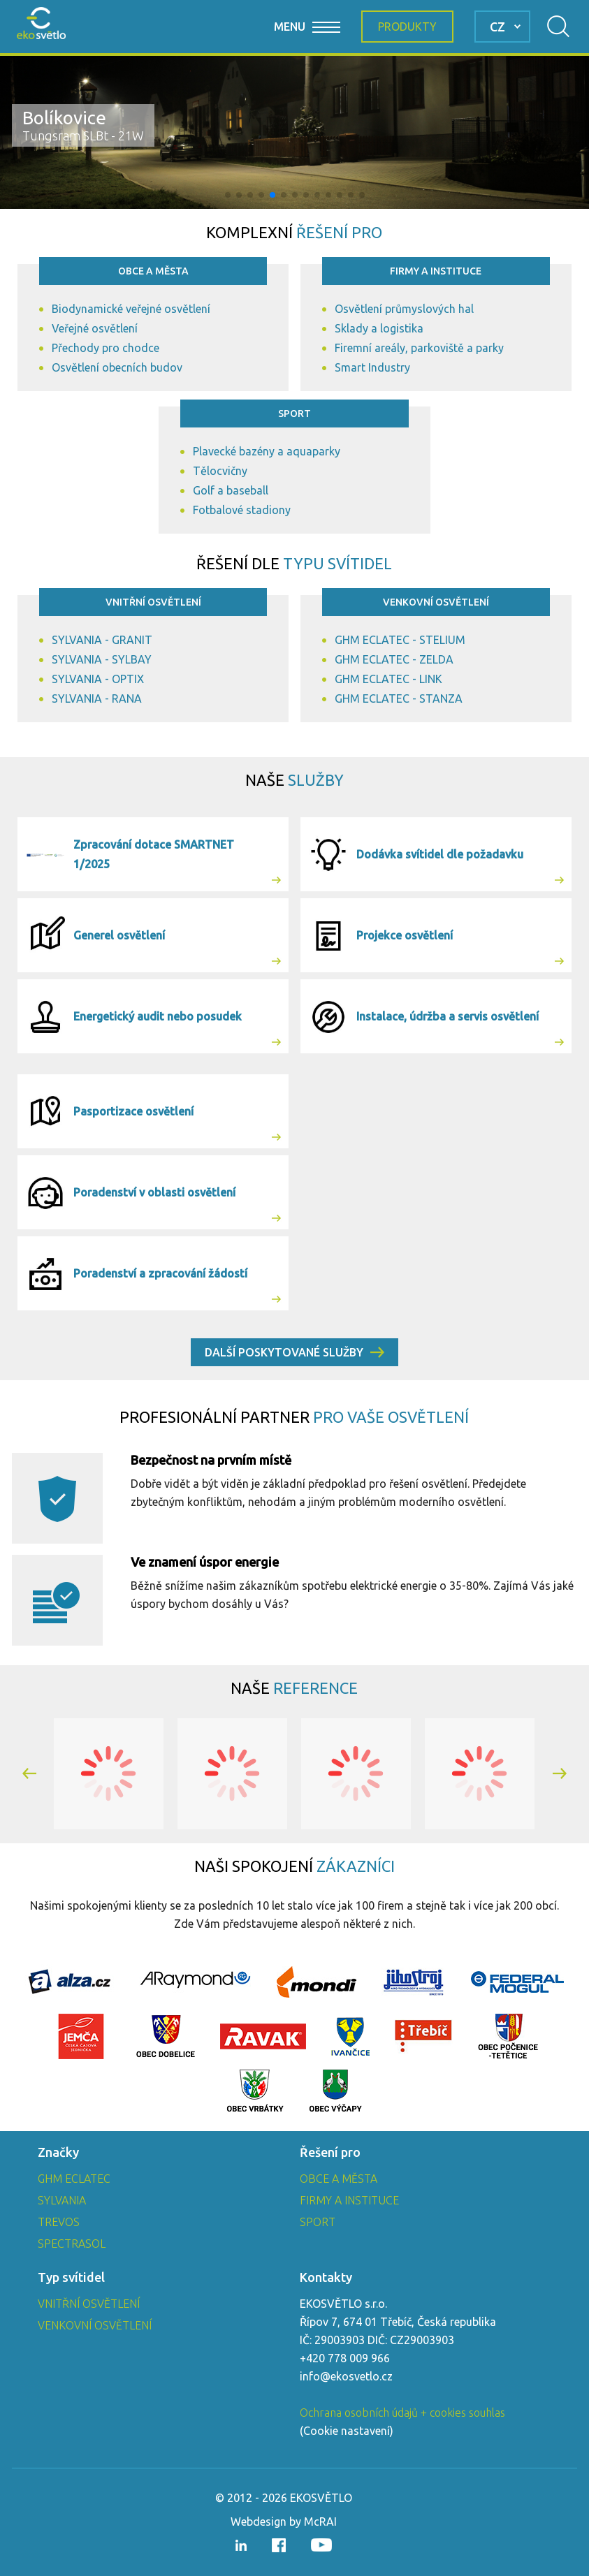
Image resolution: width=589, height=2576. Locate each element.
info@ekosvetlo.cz (346, 2376)
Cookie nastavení (346, 2430)
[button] (228, 195)
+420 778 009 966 (345, 2358)
